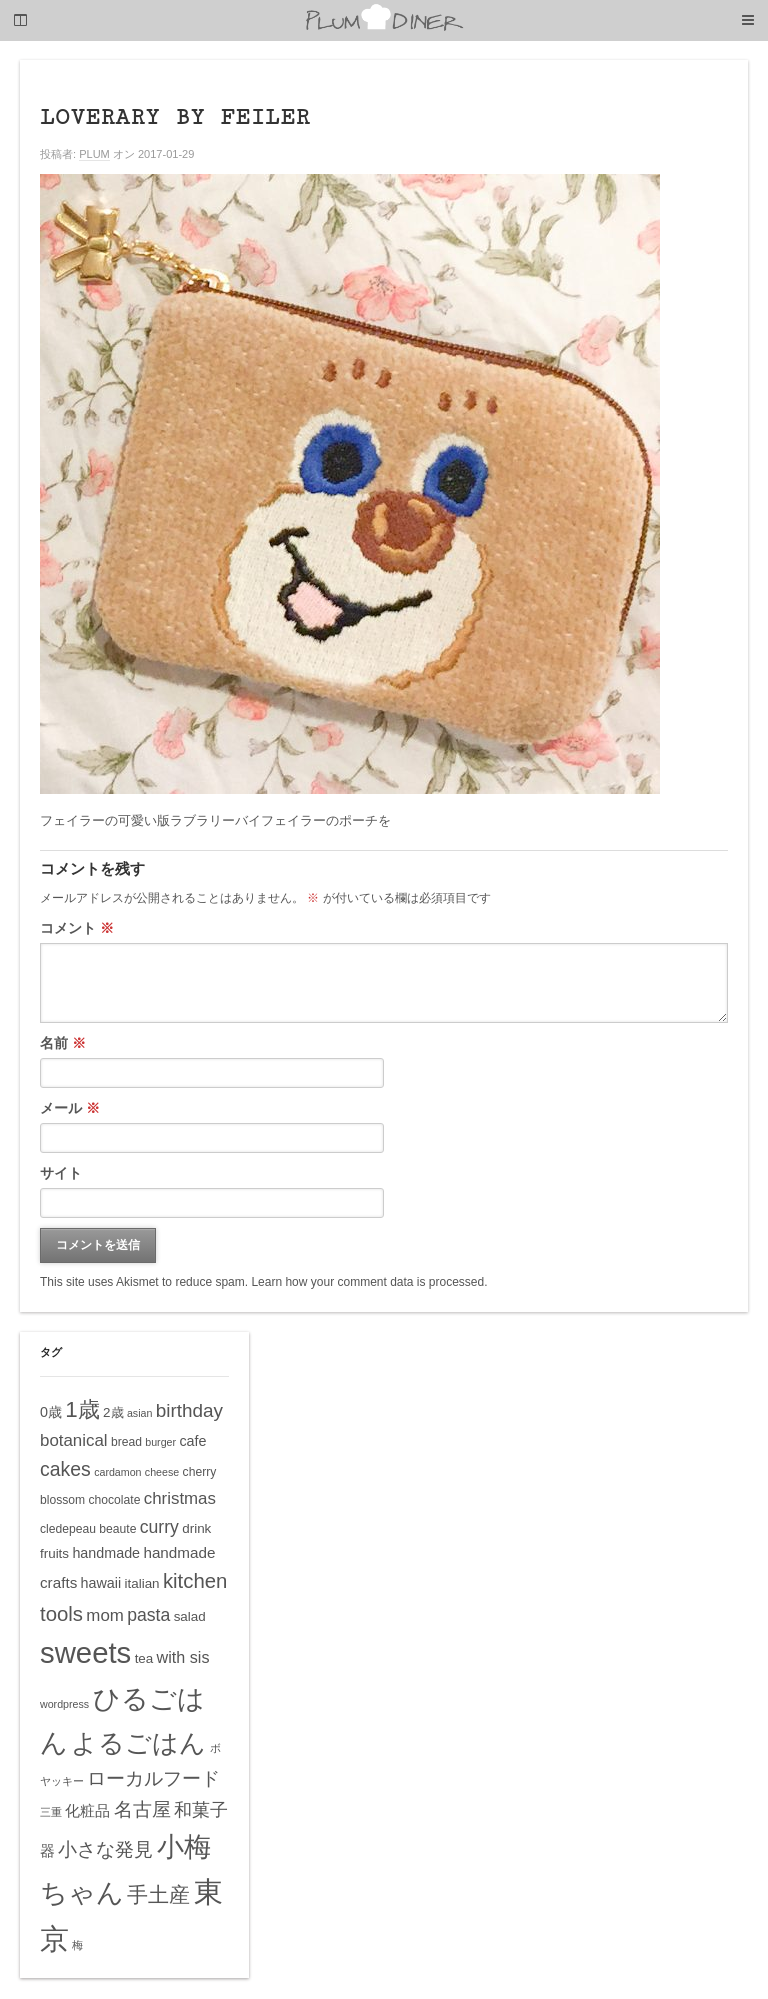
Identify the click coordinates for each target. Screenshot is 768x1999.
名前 (63, 1043)
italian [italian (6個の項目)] (142, 1583)
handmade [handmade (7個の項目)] (106, 1553)
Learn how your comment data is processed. (369, 1282)
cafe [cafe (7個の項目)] (192, 1441)
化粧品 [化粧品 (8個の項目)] (87, 1810)
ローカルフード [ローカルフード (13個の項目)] (153, 1778)
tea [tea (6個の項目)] (144, 1658)
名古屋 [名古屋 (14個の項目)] (142, 1809)
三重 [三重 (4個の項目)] (51, 1812)
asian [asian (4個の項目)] (139, 1413)
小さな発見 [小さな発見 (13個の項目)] (105, 1849)
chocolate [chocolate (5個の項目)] (115, 1500)
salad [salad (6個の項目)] (190, 1616)
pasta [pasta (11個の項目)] (148, 1615)
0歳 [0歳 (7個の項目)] (51, 1412)
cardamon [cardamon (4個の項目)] (117, 1472)
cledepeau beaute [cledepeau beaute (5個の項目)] (88, 1529)
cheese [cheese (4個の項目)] (162, 1472)
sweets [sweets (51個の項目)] (85, 1652)
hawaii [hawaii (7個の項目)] (101, 1583)
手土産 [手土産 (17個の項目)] (158, 1894)
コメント (77, 928)
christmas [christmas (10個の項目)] (180, 1498)
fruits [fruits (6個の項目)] (54, 1553)
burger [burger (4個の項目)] (160, 1442)
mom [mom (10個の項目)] (105, 1615)
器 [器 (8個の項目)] (47, 1850)
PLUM (94, 154)
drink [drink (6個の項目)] (196, 1528)
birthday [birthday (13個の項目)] (189, 1410)
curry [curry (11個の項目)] (159, 1527)
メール (70, 1108)
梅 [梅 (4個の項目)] (77, 1945)
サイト (61, 1173)
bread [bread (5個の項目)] (126, 1442)
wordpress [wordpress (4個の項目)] (64, 1704)
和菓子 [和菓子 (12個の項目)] (201, 1810)
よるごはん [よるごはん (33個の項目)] (138, 1743)
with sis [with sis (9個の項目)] (183, 1657)
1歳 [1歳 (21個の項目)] (82, 1409)
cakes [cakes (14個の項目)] (65, 1469)
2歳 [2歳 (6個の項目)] (113, 1412)
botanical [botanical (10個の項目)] (74, 1440)
